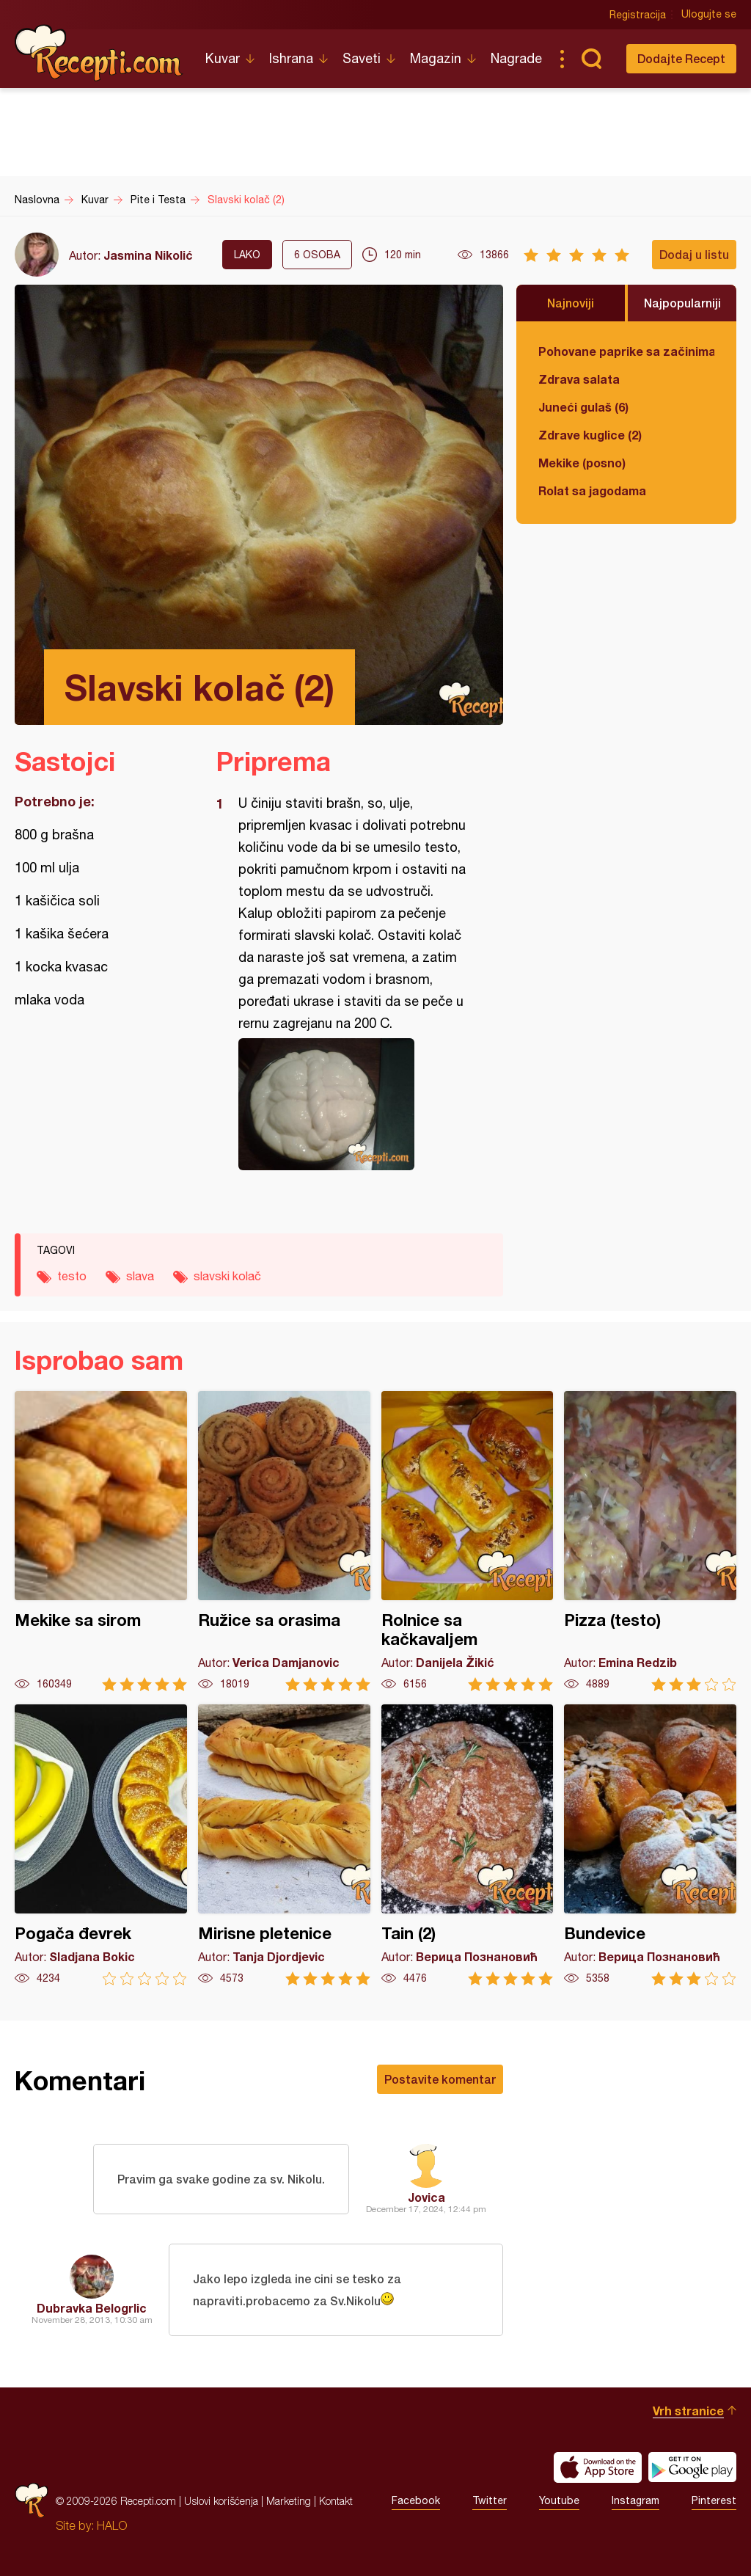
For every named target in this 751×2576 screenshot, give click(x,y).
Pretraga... (591, 58)
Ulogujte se (708, 15)
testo (72, 1275)
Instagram (635, 2501)
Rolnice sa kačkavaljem (467, 1541)
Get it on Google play (692, 2467)
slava (140, 1275)
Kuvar (222, 58)
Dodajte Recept (681, 58)
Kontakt (336, 2501)
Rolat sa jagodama (592, 490)
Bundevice (650, 1844)
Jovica (426, 2197)
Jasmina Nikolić (148, 255)
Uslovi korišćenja (221, 2501)
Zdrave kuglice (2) (590, 435)
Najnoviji (570, 303)
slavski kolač (227, 1275)
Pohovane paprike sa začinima (626, 351)
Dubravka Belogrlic (92, 2308)
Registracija (637, 15)
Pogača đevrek (101, 1844)
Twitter (489, 2501)
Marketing (288, 2501)
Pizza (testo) (650, 1541)
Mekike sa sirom (101, 1541)
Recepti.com (99, 52)
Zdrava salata (579, 379)
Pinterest (714, 2501)
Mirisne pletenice (284, 1844)
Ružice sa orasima (284, 1541)
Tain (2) (467, 1844)
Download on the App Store (598, 2467)
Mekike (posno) (582, 463)
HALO (112, 2525)
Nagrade (516, 58)
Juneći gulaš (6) (583, 407)
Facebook (416, 2501)
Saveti (361, 58)
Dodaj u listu (694, 254)
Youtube (559, 2501)
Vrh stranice (688, 2411)
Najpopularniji (682, 303)
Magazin (435, 58)
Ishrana (291, 58)
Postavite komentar (440, 2079)
